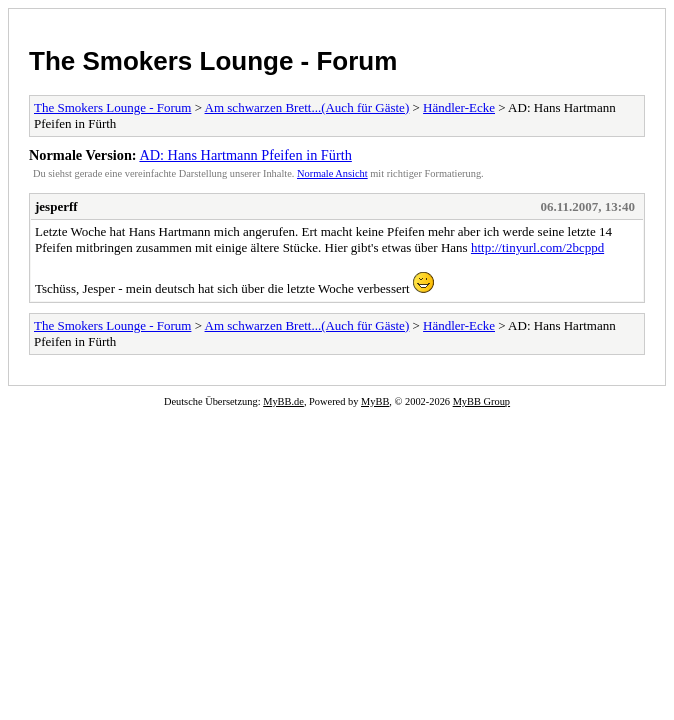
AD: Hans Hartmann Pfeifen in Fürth (245, 155)
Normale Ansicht (332, 173)
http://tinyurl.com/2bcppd (537, 247)
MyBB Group (481, 401)
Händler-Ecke (459, 107)
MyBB (375, 401)
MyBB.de (283, 401)
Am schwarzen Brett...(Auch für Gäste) (307, 107)
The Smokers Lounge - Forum (213, 61)
